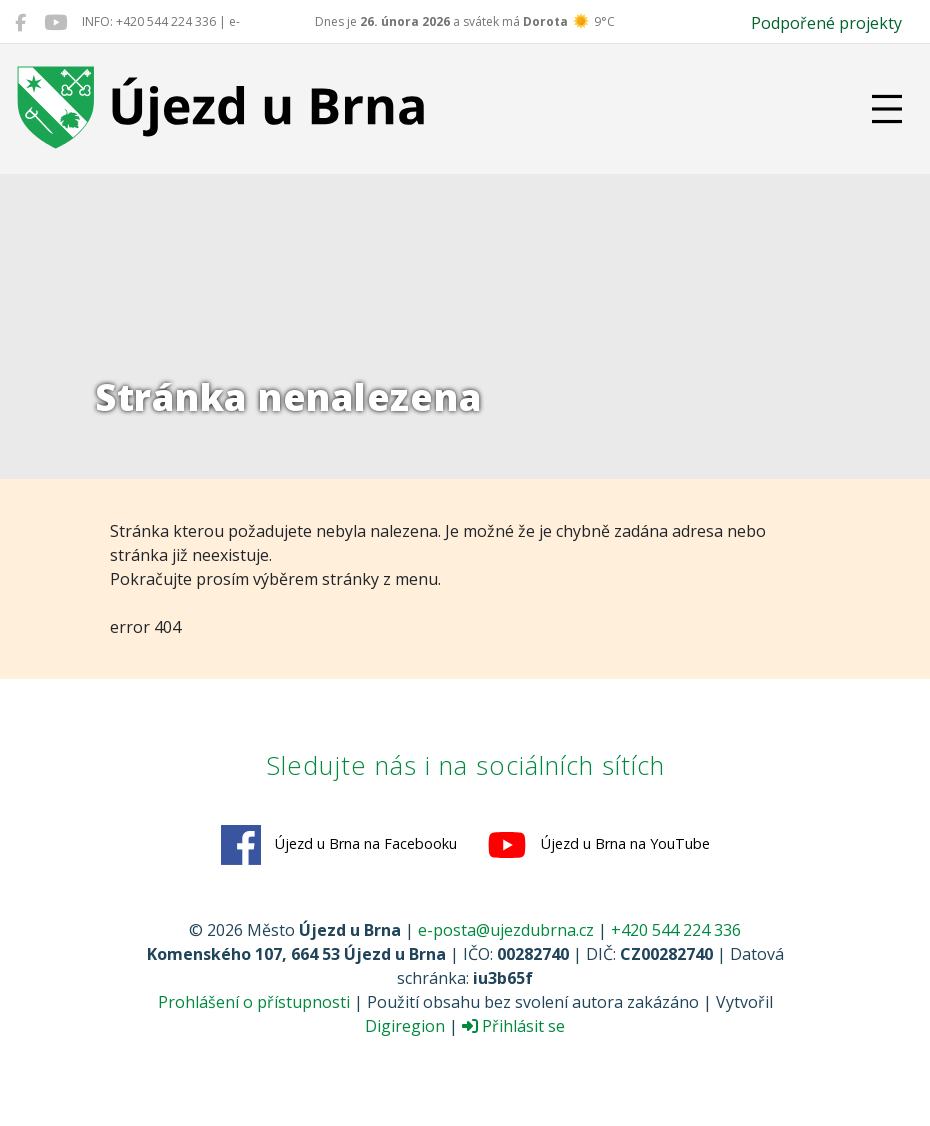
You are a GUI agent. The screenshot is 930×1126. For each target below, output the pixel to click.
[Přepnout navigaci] (887, 109)
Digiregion (405, 1026)
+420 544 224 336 (676, 930)
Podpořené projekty (826, 23)
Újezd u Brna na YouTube (598, 845)
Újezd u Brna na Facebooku (339, 845)
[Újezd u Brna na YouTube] (55, 22)
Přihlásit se (513, 1026)
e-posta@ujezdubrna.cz (506, 930)
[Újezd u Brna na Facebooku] (20, 22)
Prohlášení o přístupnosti (254, 1002)
